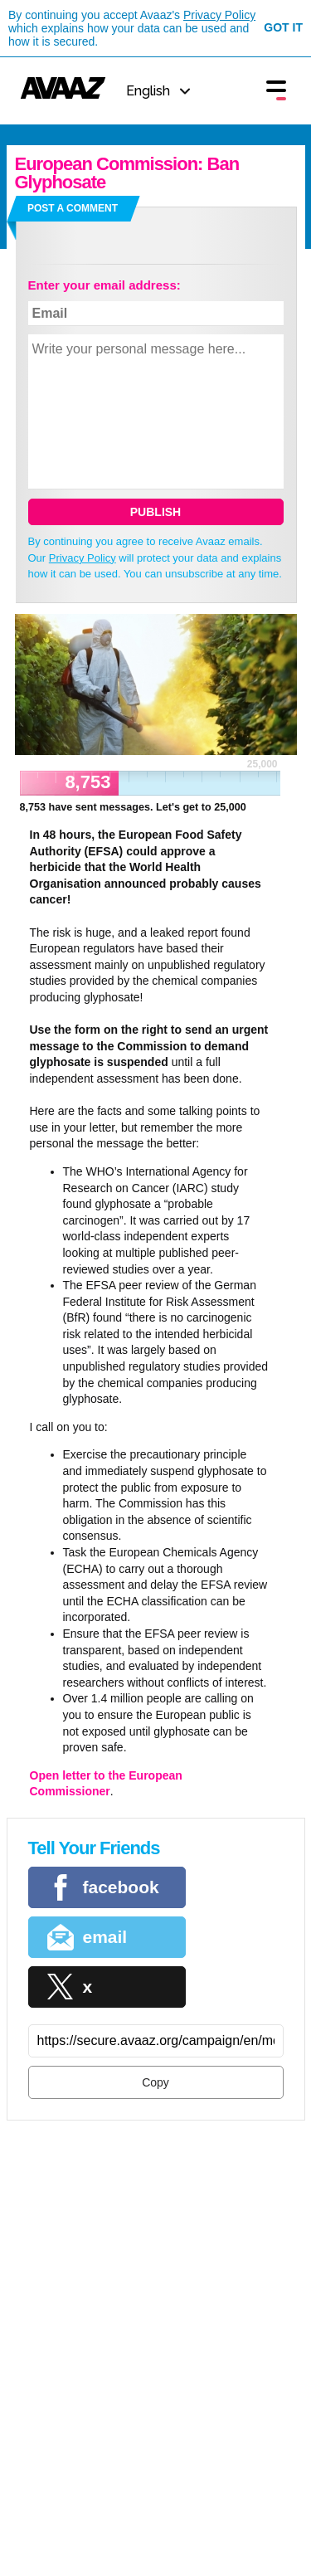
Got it (283, 27)
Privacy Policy (219, 15)
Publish (155, 512)
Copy (155, 2082)
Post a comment (72, 208)
